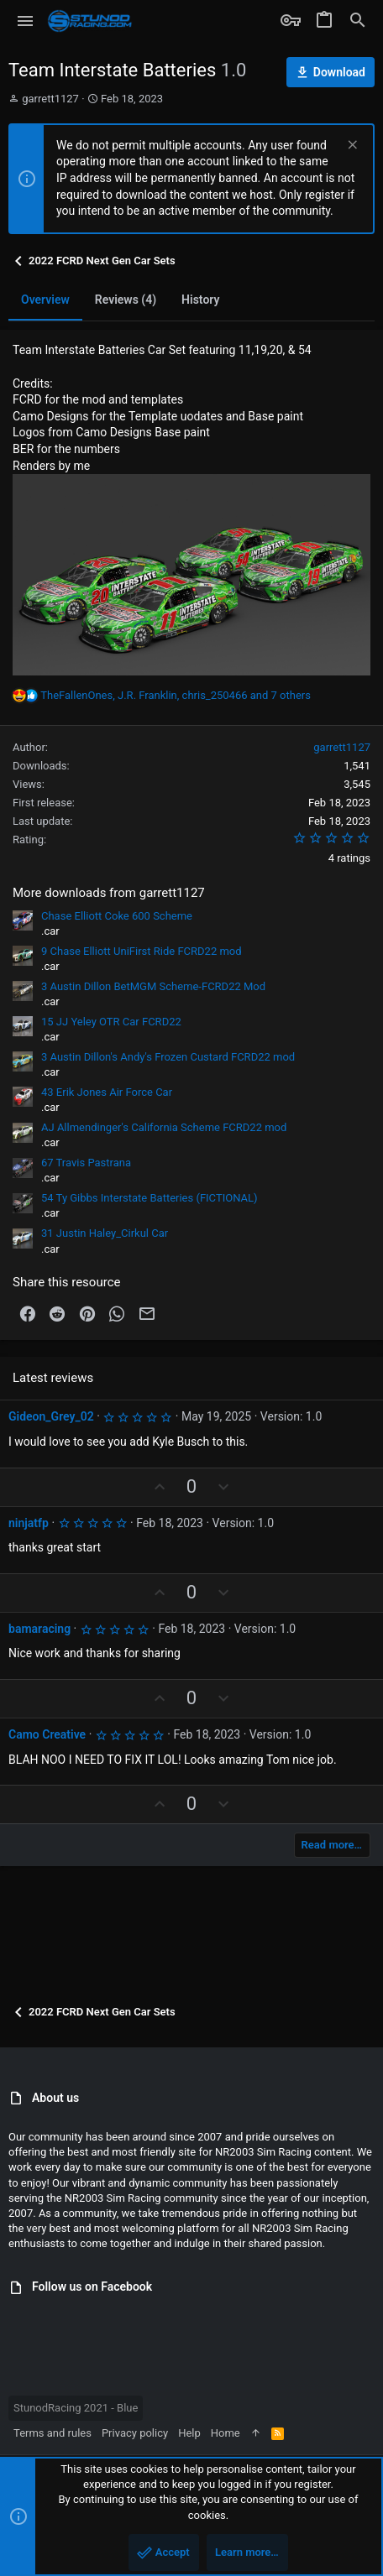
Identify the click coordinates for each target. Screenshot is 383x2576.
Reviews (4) (125, 299)
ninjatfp (28, 1523)
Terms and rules (52, 2433)
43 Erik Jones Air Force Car (106, 1092)
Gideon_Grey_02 (51, 1416)
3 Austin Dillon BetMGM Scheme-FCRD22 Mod (153, 986)
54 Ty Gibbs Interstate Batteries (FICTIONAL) (149, 1198)
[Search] (358, 21)
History (200, 299)
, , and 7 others (175, 695)
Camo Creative (47, 1734)
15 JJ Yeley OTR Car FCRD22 (111, 1021)
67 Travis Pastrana (86, 1162)
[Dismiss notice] (350, 146)
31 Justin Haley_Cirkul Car (104, 1233)
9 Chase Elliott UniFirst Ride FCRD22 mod (141, 951)
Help (189, 2433)
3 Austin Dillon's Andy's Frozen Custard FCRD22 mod (168, 1057)
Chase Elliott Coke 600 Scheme (116, 916)
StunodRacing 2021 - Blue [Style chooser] (75, 2407)
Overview (45, 299)
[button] (25, 21)
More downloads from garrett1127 (109, 892)
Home (225, 2433)
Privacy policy (135, 2433)
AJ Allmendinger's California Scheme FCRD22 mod (163, 1127)
